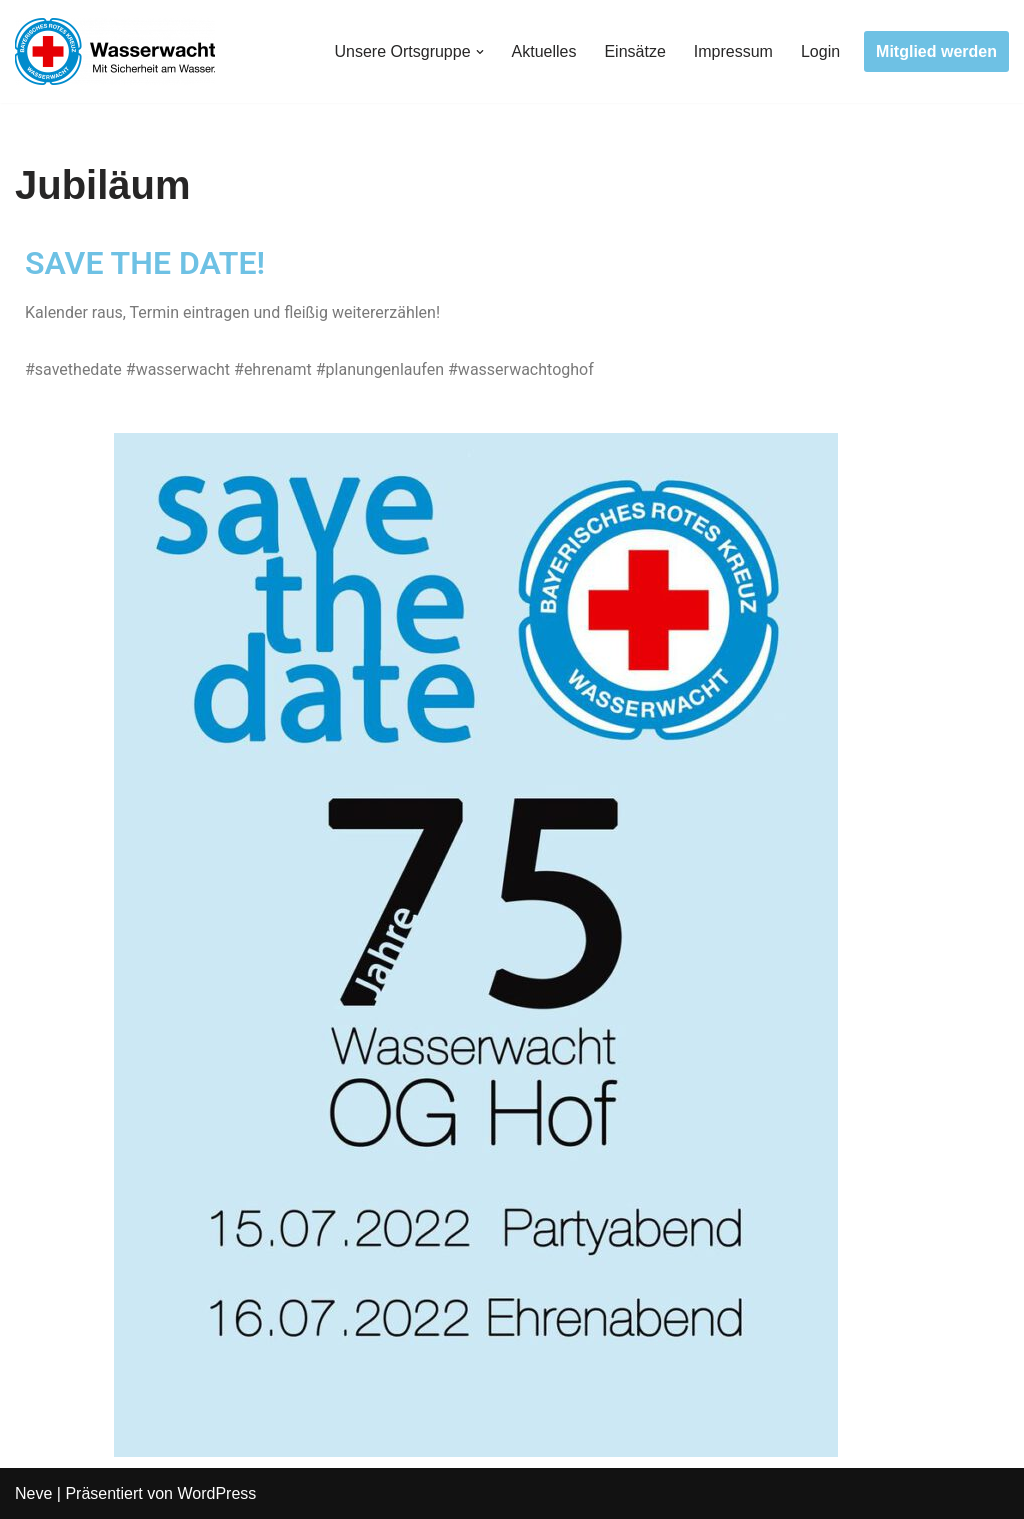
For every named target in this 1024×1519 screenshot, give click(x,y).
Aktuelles (544, 51)
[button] (480, 52)
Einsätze (634, 51)
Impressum (733, 51)
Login (820, 51)
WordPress (216, 1493)
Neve (33, 1493)
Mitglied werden (936, 51)
